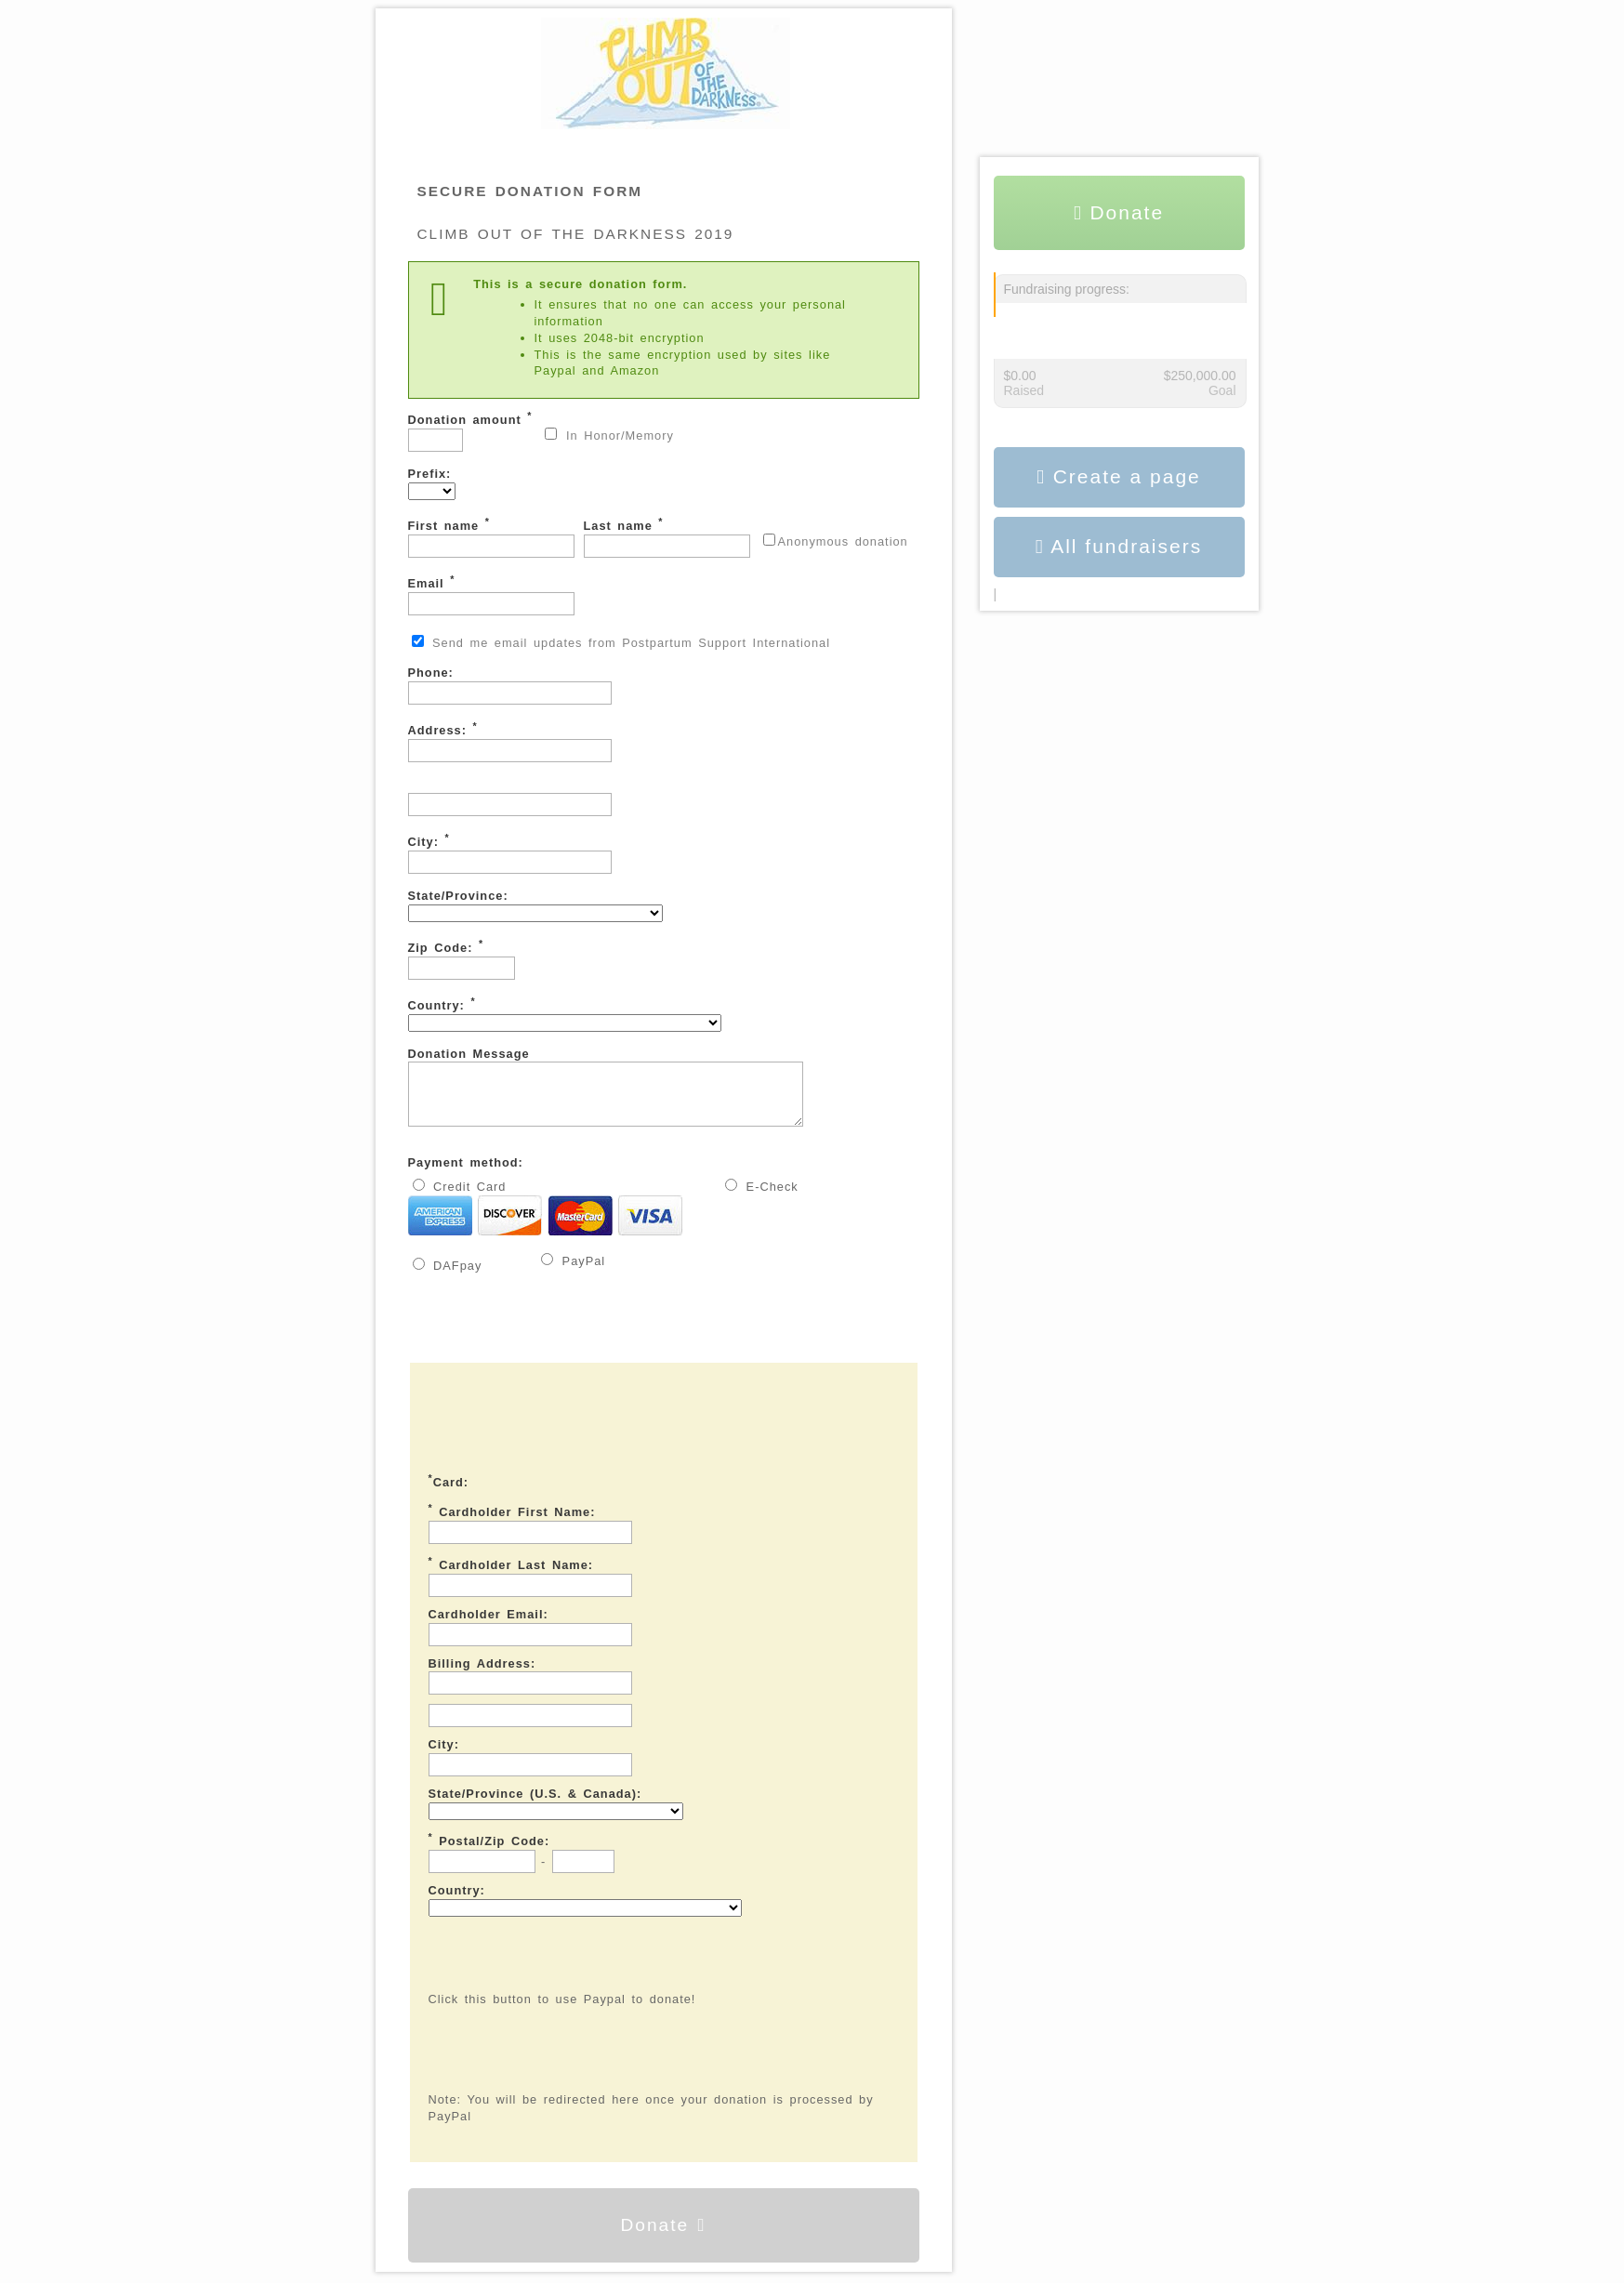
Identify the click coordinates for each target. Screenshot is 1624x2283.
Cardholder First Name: (512, 1521)
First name (491, 537)
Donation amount (470, 431)
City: (510, 853)
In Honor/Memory (609, 435)
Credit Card (545, 1219)
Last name (667, 537)
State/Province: (535, 905)
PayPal (573, 1271)
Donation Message (629, 1093)
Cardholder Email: (488, 1625)
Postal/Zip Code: (489, 1850)
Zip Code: (461, 959)
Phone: (510, 685)
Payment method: (465, 1174)
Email (491, 594)
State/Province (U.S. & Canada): (535, 1805)
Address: (510, 741)
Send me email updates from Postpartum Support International (621, 642)
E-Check (762, 1197)
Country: (564, 1014)
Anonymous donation (835, 541)
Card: (449, 1492)
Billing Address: (482, 1675)
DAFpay (447, 1276)
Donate (663, 2236)
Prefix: (432, 483)
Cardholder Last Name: (511, 1574)
